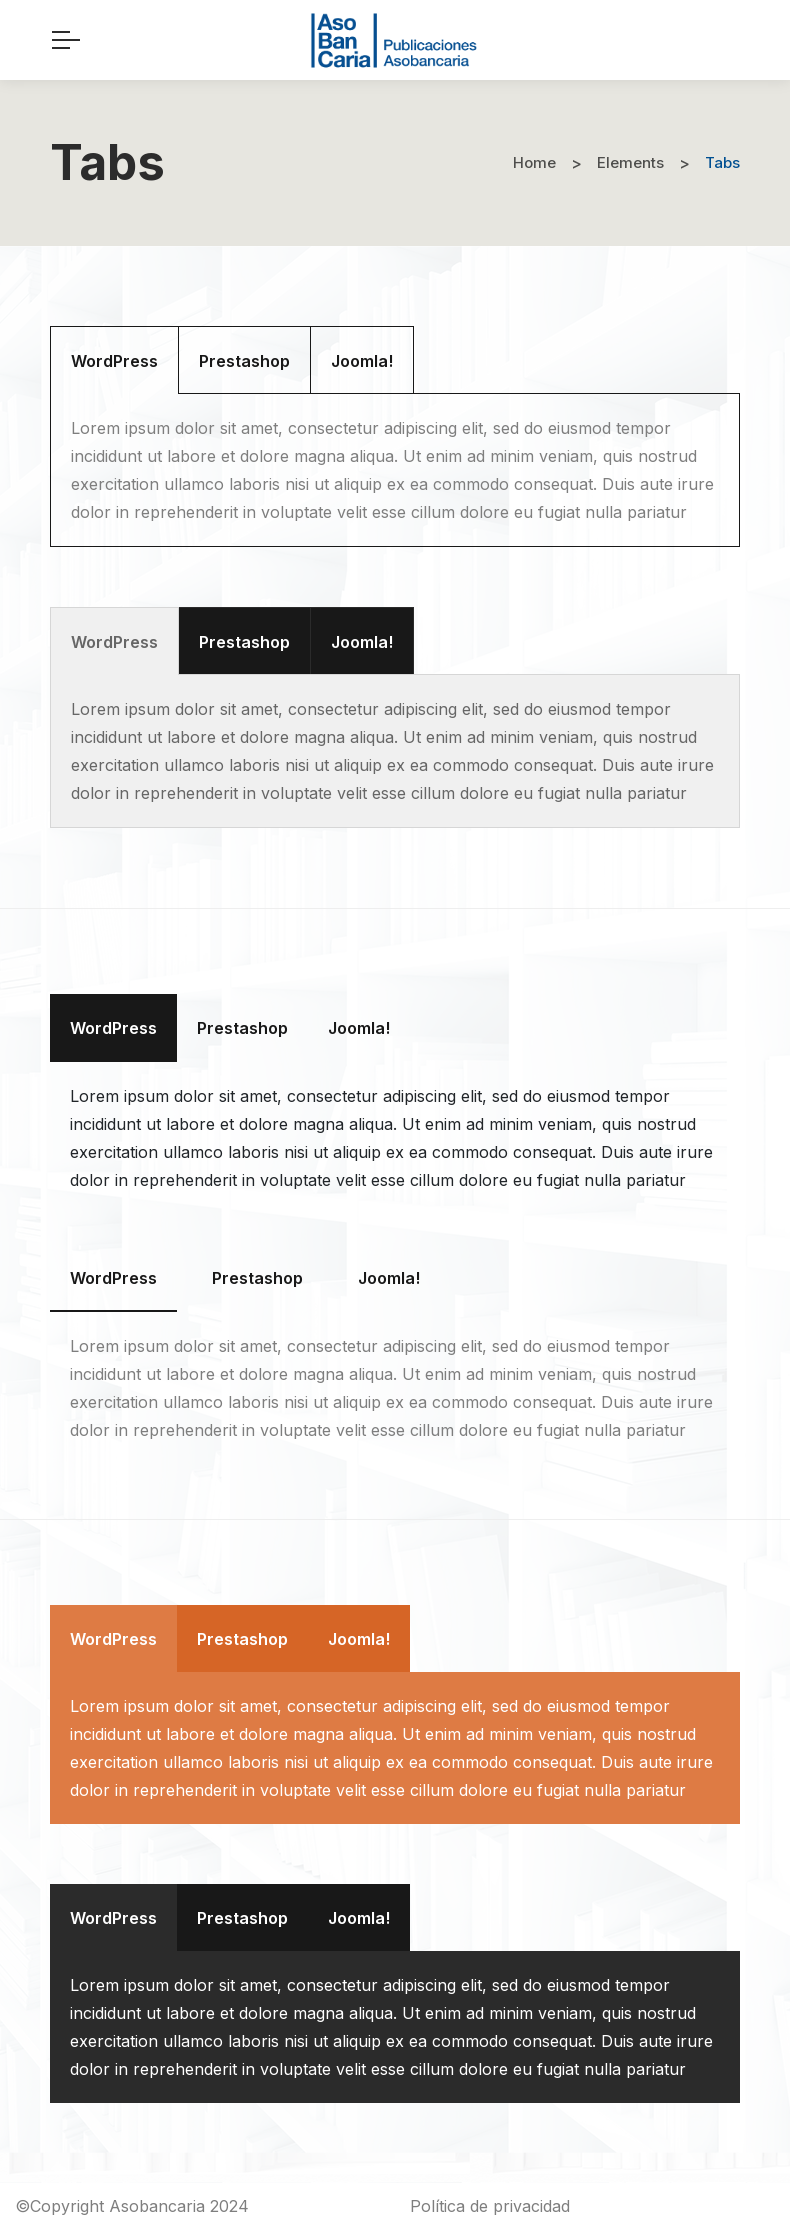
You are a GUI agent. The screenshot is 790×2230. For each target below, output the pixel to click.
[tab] (114, 360)
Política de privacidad (490, 2206)
